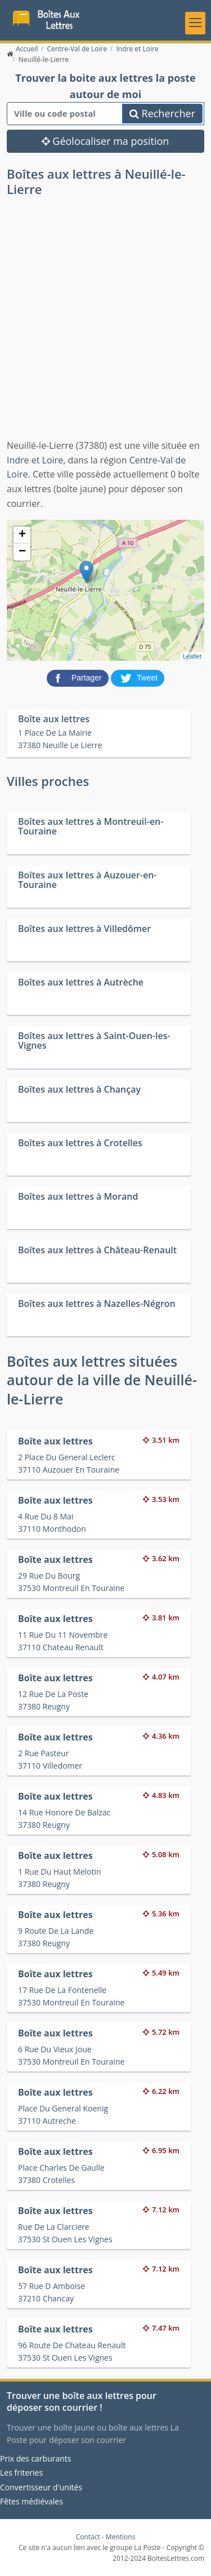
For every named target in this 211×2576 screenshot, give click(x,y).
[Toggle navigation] (195, 23)
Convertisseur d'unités (41, 2487)
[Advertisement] (105, 327)
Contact (88, 2537)
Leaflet (192, 656)
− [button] (22, 552)
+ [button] (22, 535)
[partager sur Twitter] (138, 677)
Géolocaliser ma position (105, 141)
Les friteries (21, 2472)
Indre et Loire (35, 460)
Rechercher (162, 113)
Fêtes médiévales (31, 2501)
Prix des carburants (35, 2458)
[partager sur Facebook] (79, 677)
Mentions (121, 2537)
